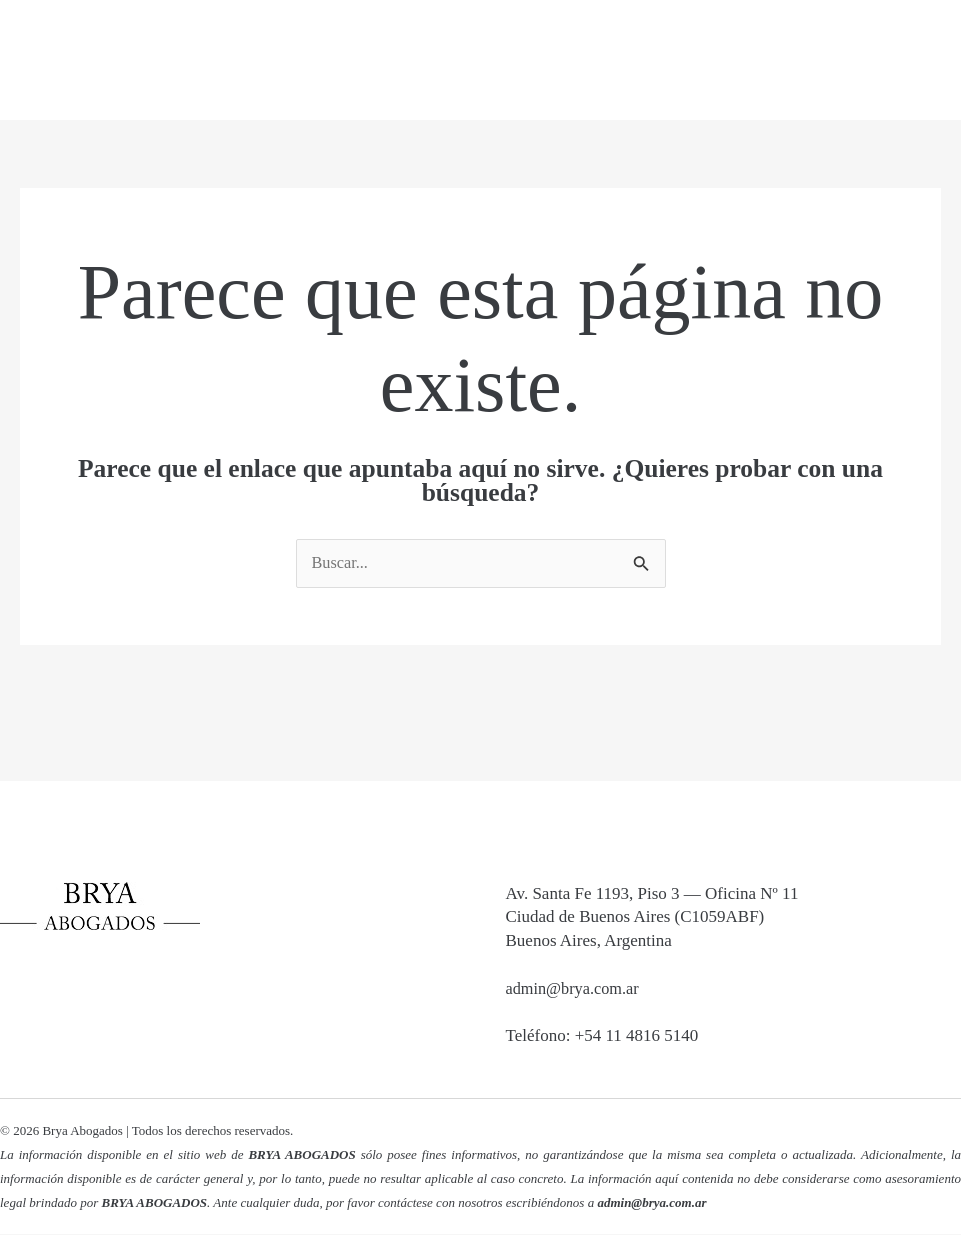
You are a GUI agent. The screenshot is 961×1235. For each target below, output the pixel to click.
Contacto (841, 60)
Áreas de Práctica (675, 60)
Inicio (397, 60)
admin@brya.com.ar (575, 989)
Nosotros (510, 60)
